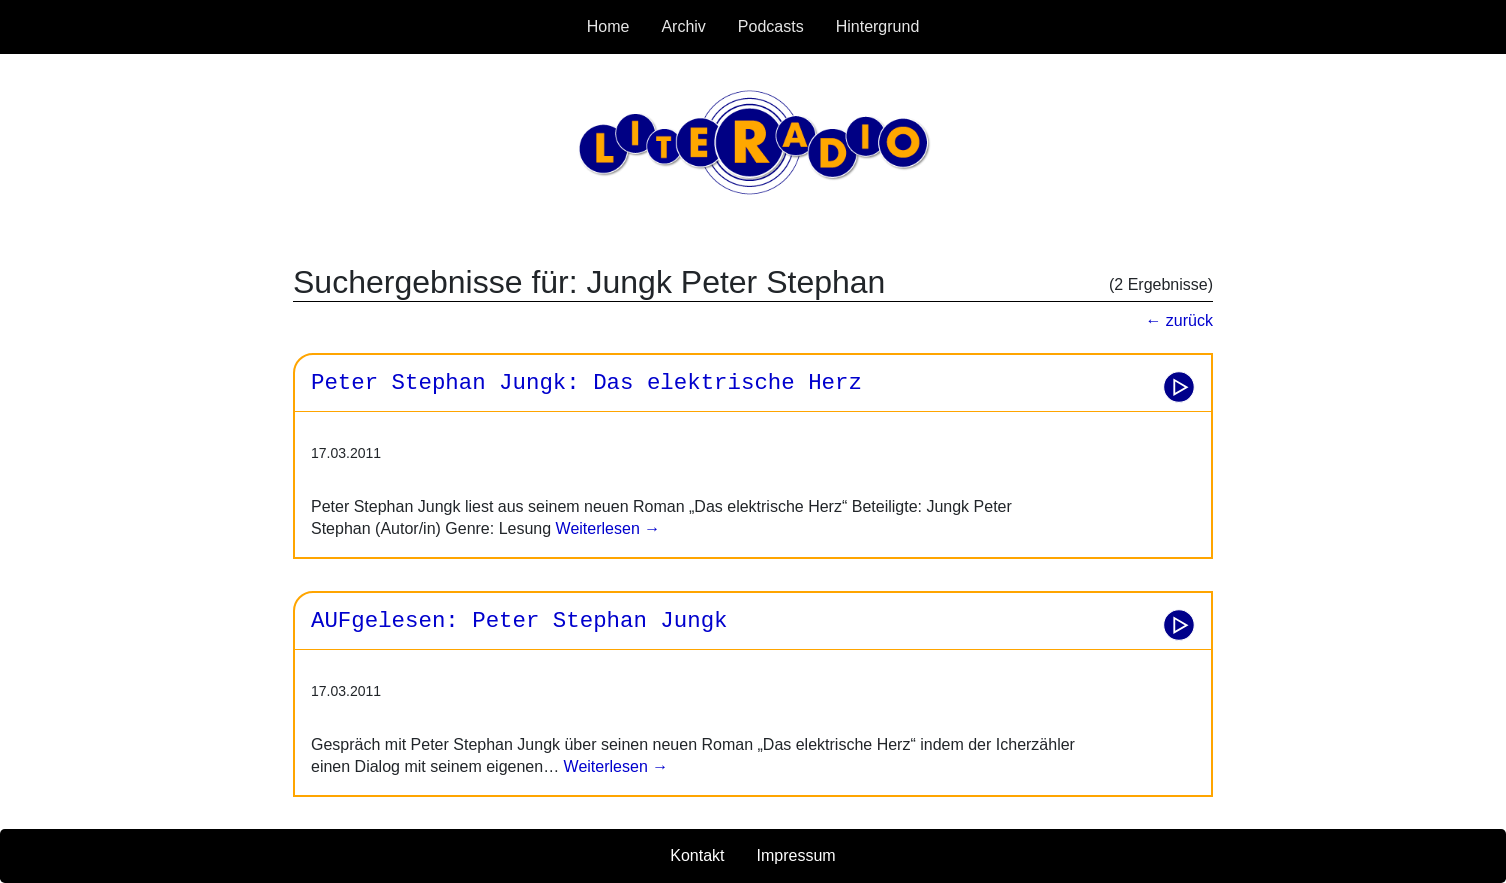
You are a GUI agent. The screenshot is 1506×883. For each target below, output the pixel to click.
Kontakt (697, 855)
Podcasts (771, 26)
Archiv (683, 26)
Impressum (796, 855)
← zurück (1179, 320)
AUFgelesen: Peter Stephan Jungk (519, 621)
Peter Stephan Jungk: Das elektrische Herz (586, 383)
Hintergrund (878, 26)
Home (608, 26)
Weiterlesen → (605, 528)
